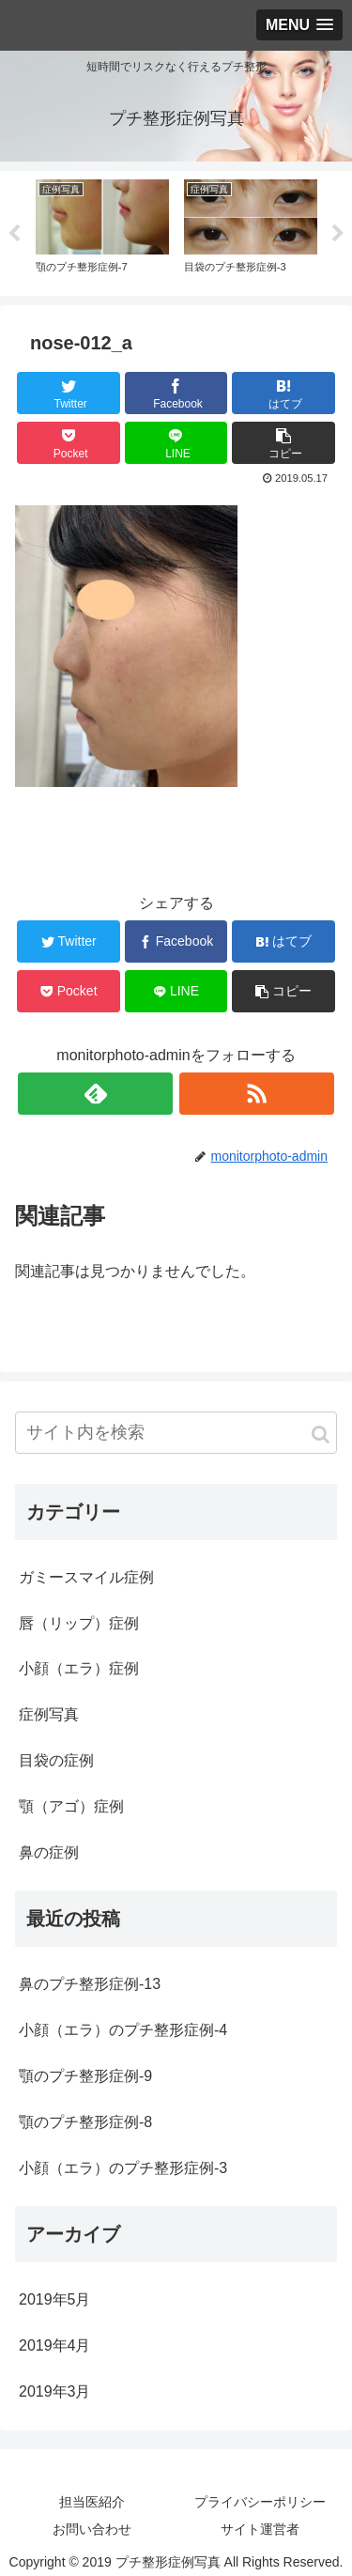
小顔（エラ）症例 (79, 1668)
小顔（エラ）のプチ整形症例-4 (123, 2030)
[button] (320, 1434)
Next (338, 233)
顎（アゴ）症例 (71, 1806)
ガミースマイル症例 (86, 1577)
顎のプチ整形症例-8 (85, 2122)
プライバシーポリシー (260, 2501)
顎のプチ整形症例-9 (85, 2076)
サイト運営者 (260, 2529)
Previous (14, 233)
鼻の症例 (49, 1852)
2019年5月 (55, 2299)
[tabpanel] (102, 230)
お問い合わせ (92, 2529)
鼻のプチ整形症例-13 (90, 1984)
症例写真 (49, 1714)
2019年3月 (55, 2391)
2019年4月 (55, 2345)
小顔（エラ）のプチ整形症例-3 (123, 2168)
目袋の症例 (56, 1760)
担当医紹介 (92, 2501)
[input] (176, 1432)
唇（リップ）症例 (79, 1623)
